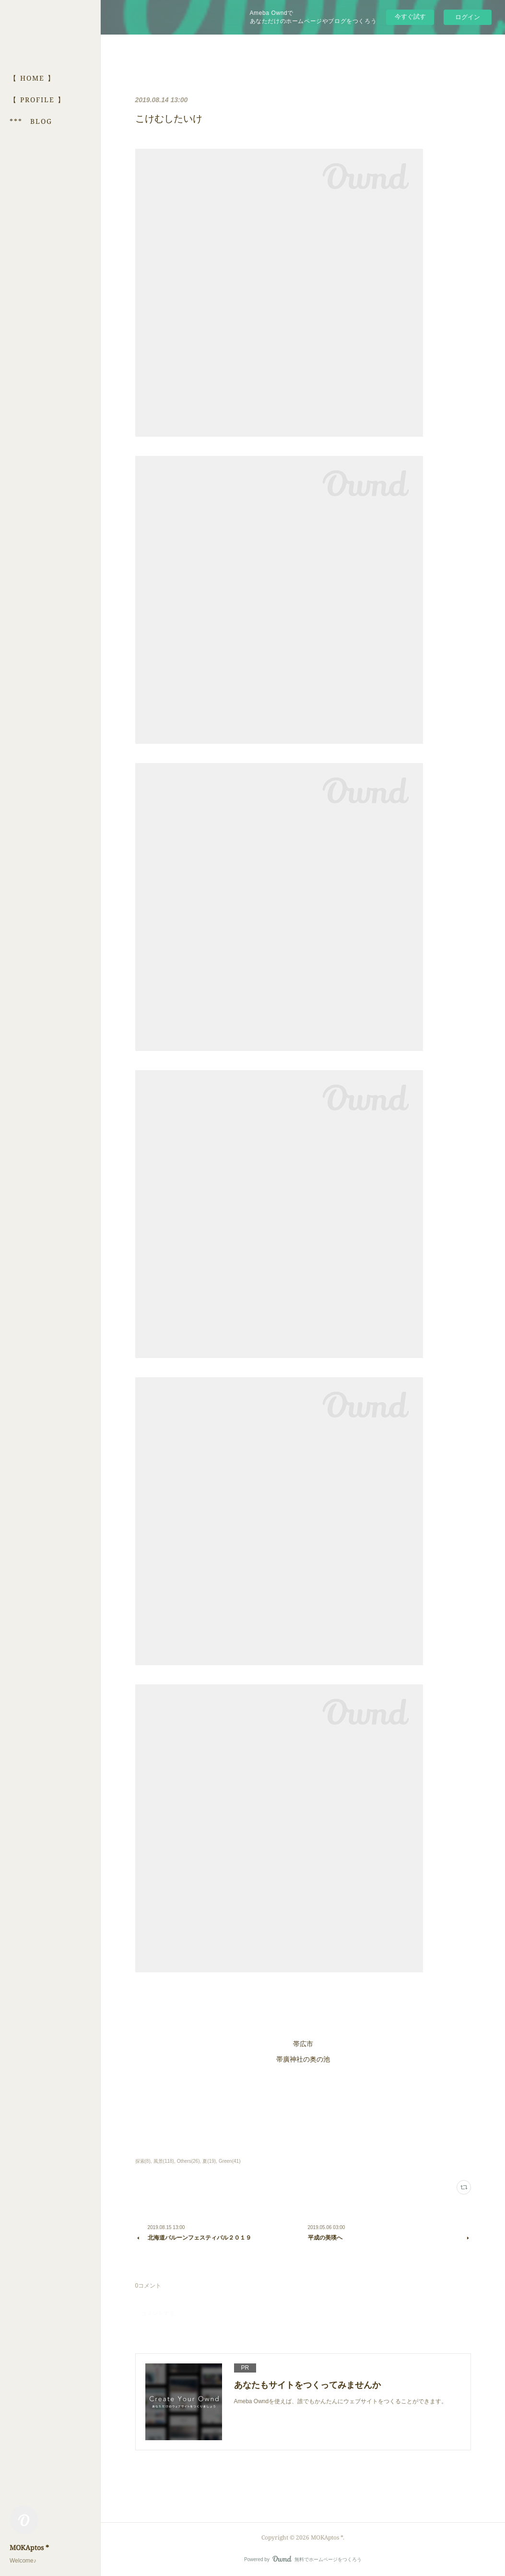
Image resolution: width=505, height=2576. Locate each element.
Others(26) (188, 2161)
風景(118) (163, 2161)
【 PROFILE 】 (37, 99)
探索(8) (143, 2161)
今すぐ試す (410, 16)
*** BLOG (31, 121)
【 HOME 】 (32, 78)
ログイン (467, 17)
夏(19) (209, 2161)
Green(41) (230, 2161)
